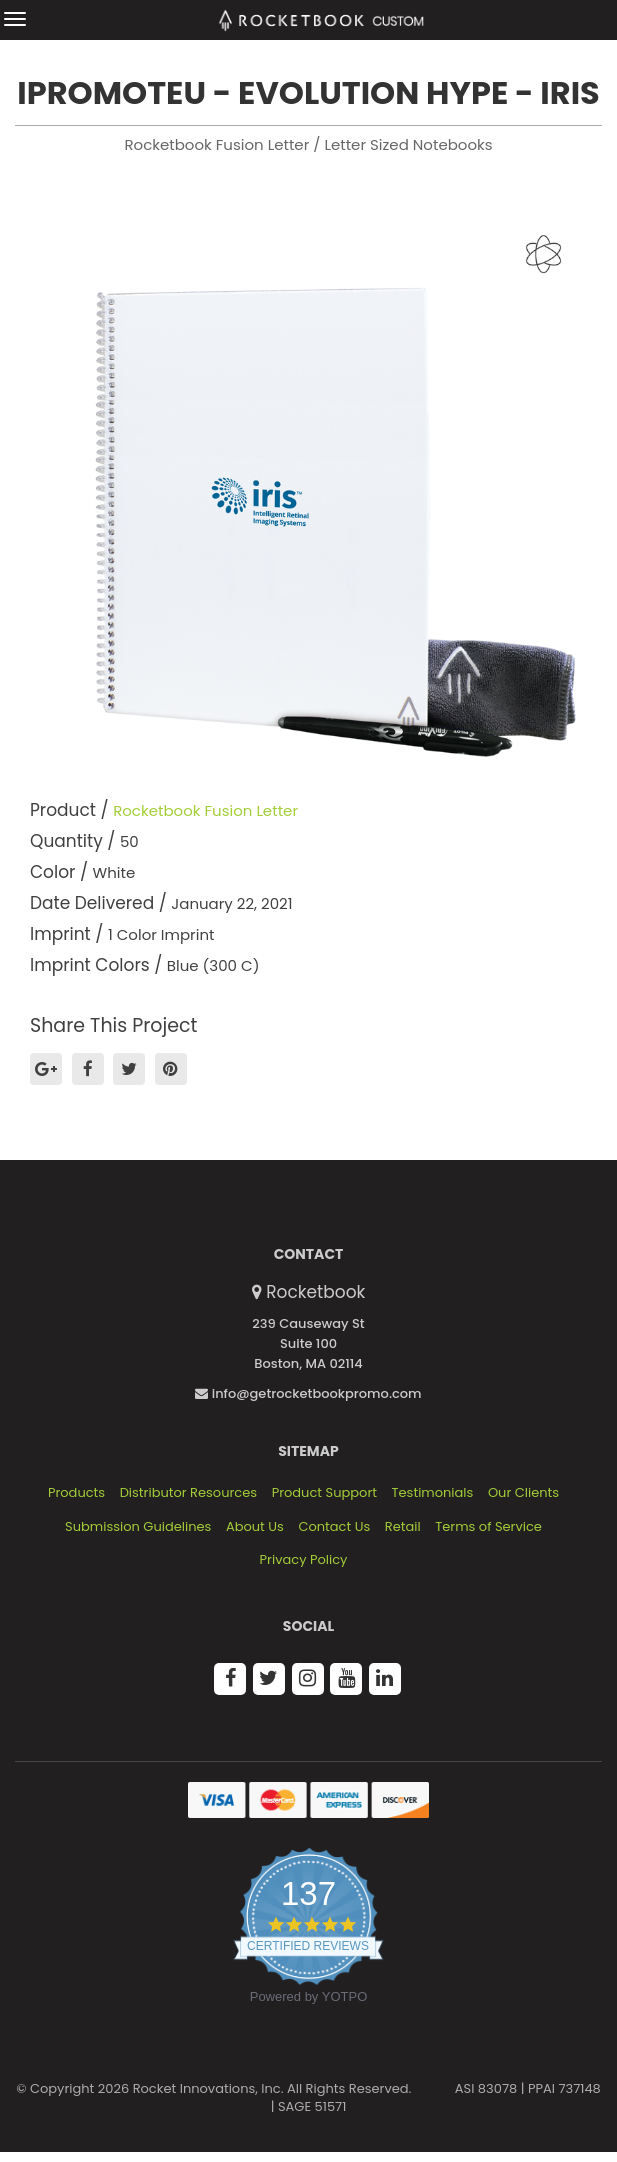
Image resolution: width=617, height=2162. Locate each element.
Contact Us (334, 1527)
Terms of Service (488, 1527)
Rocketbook (315, 1292)
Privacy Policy (304, 1560)
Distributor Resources (188, 1493)
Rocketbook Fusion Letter (205, 810)
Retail (403, 1527)
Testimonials (433, 1493)
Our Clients (523, 1493)
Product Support (324, 1493)
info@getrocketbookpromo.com (308, 1393)
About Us (255, 1527)
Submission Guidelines (138, 1527)
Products (76, 1493)
